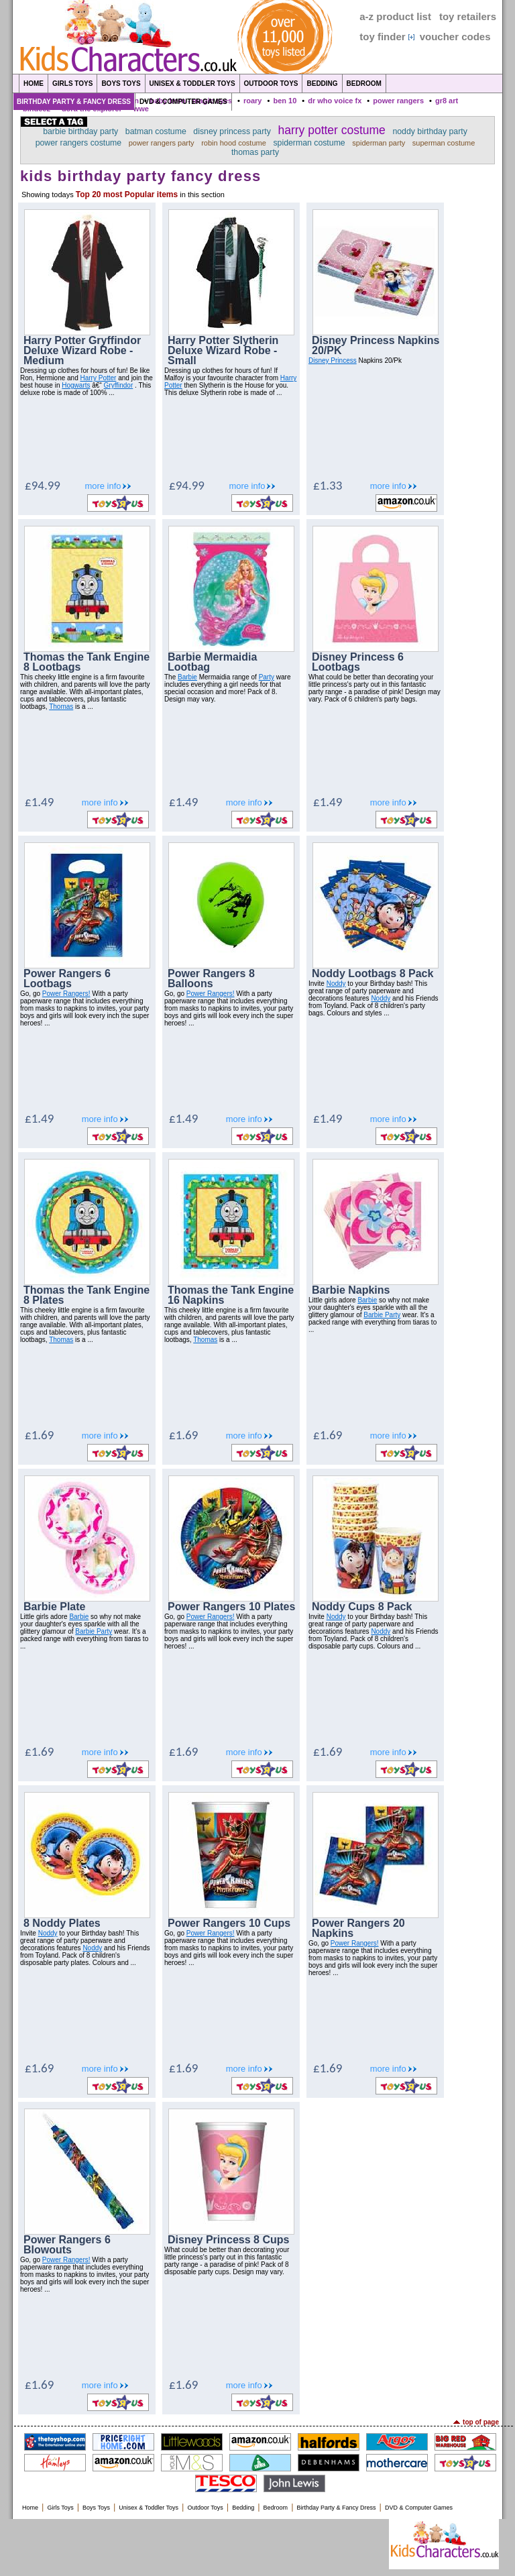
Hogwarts (76, 385)
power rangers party (161, 143)
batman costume (155, 131)
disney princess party (232, 131)
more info (102, 486)
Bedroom (364, 83)
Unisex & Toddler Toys (192, 83)
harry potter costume (331, 130)
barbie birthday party (80, 131)
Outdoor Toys (271, 83)
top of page (481, 2422)
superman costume (443, 143)
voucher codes (455, 36)
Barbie (187, 677)
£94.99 (42, 485)
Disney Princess (332, 360)
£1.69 (39, 1435)
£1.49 (39, 801)
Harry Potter (98, 378)
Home (33, 83)
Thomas (61, 706)
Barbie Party (381, 1315)
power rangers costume (79, 143)
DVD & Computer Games (183, 101)
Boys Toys (120, 83)
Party (266, 677)
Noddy (336, 983)
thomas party (255, 152)
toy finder (382, 36)
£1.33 (327, 485)
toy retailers (467, 16)
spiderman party (378, 143)
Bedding (321, 83)
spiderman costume (309, 143)
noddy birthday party (429, 131)
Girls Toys (72, 83)
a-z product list (395, 16)
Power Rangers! (66, 993)
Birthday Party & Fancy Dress (74, 101)
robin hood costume (233, 143)
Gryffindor (118, 385)
